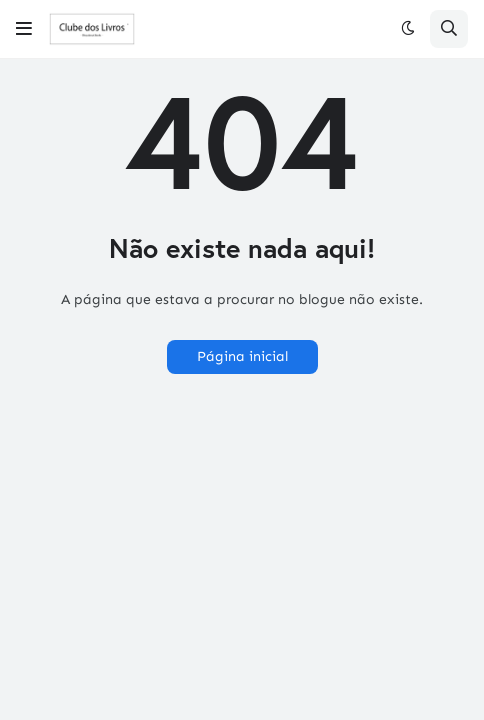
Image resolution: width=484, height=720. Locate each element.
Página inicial (242, 356)
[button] (24, 29)
